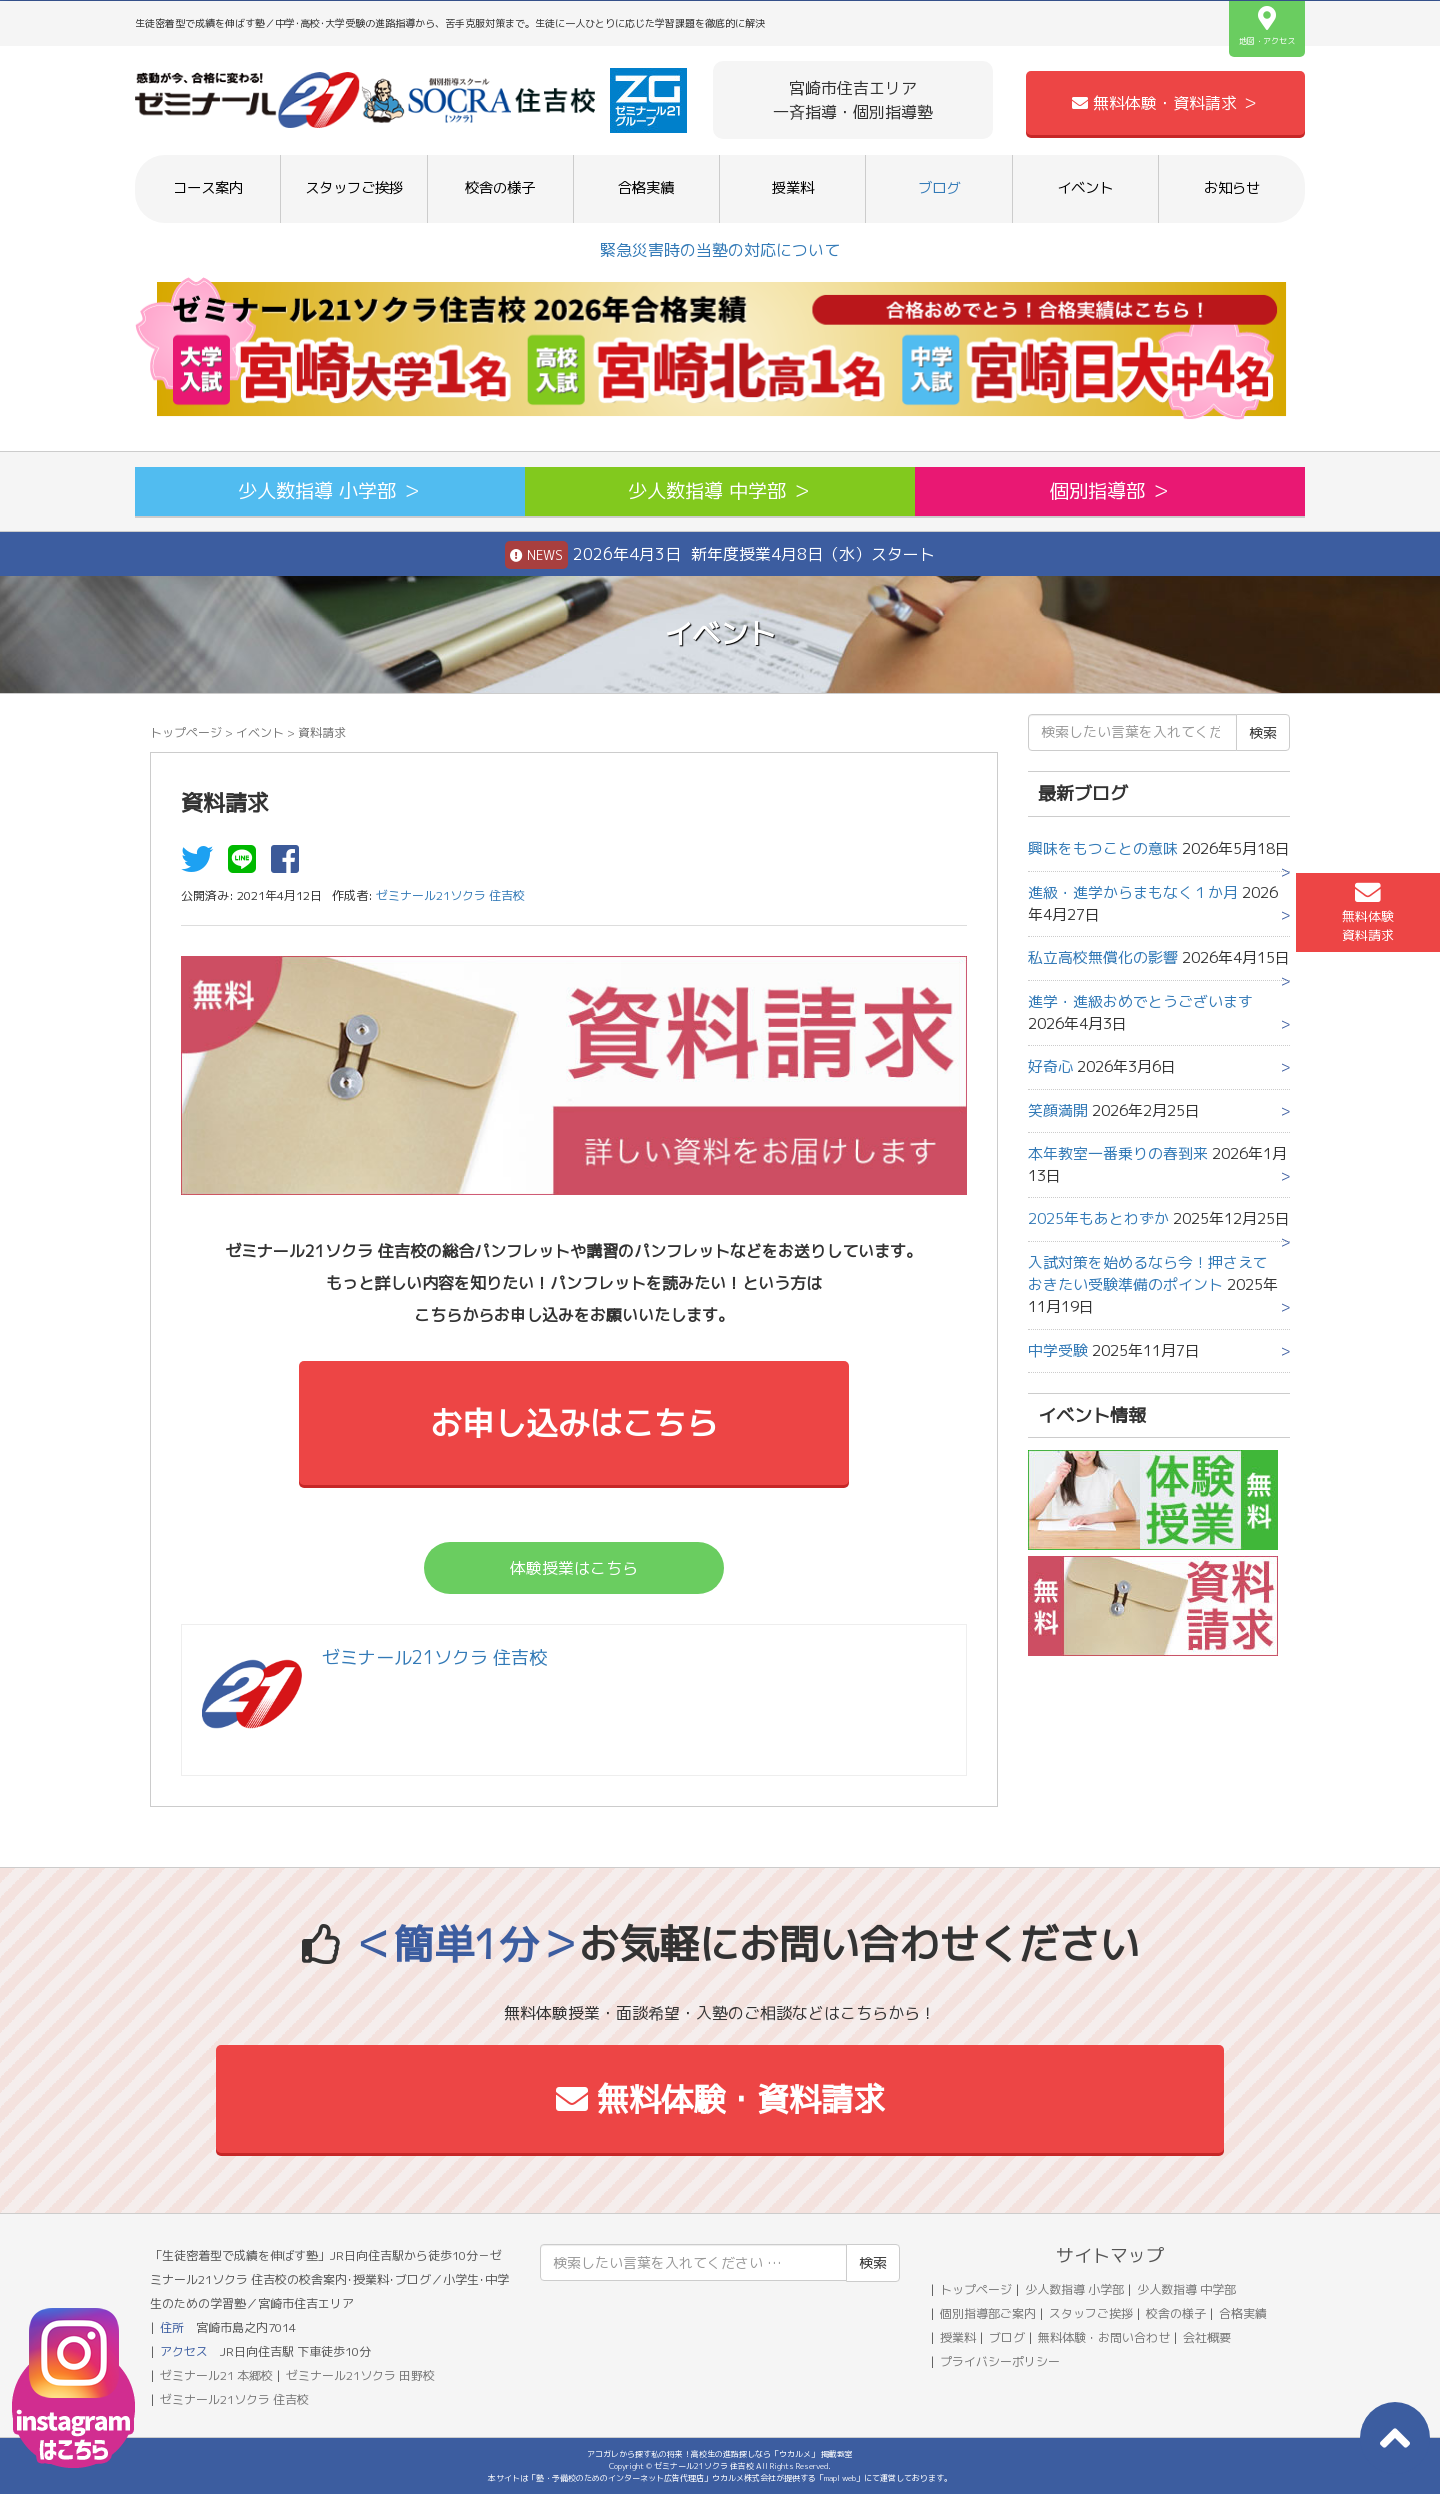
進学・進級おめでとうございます (1140, 1001)
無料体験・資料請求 (720, 2099)
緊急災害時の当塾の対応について (720, 250)
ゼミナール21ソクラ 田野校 (360, 2375)
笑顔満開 (1058, 1110)
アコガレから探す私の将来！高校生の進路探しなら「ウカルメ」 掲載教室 (720, 2454)
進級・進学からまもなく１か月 (1133, 892)
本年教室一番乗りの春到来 (1118, 1153)
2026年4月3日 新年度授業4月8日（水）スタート (720, 555)
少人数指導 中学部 (1186, 2289)
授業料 (793, 188)
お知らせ (1232, 188)
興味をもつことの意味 (1103, 848)
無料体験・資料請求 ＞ (1165, 103)
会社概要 (1207, 2337)
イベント (1085, 188)
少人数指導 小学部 (1074, 2289)
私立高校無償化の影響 (1103, 957)
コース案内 (208, 188)
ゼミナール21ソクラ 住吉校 (234, 2399)
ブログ (939, 188)
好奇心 (1050, 1066)
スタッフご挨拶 (354, 188)
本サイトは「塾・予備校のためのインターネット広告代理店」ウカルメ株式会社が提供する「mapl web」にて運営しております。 (720, 2478)
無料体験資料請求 (1368, 912)
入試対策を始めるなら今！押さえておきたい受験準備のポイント (1148, 1273)
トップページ (186, 732)
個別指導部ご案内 (988, 2313)
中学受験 (1058, 1350)
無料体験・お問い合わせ (1104, 2337)
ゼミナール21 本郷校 (216, 2375)
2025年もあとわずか (1098, 1218)
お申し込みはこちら (574, 1423)
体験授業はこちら (574, 1568)
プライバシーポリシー (1000, 2361)
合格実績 (646, 188)
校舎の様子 (500, 188)
